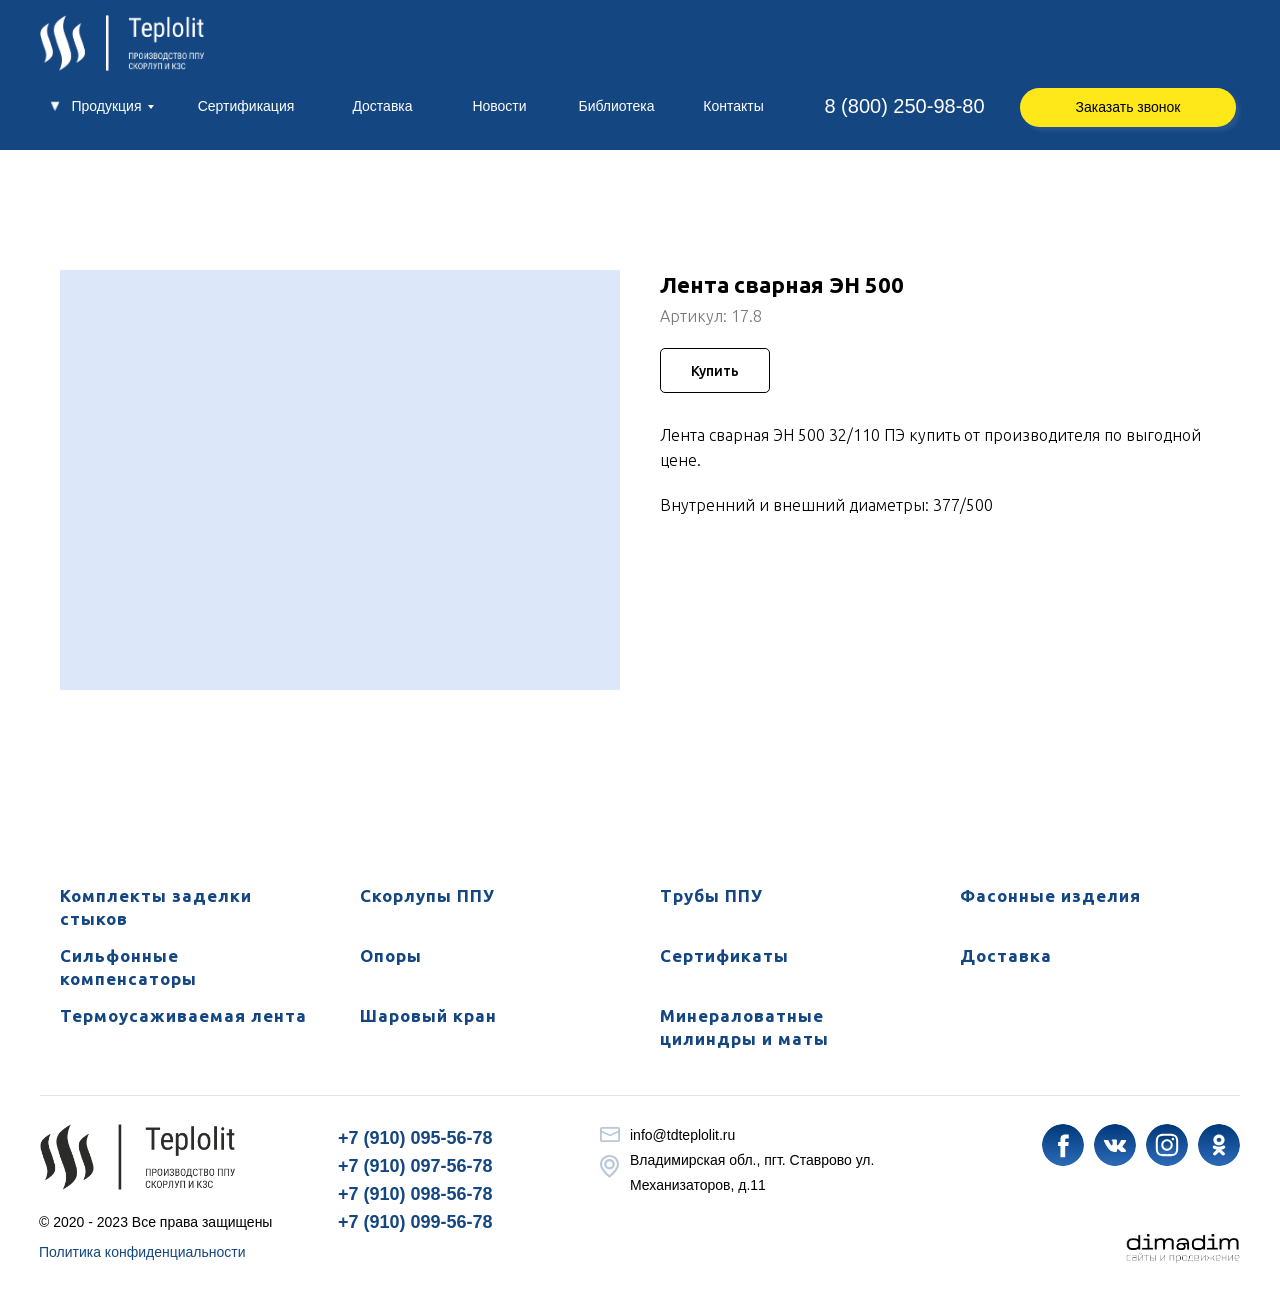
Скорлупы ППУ (427, 895)
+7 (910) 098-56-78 (415, 1194)
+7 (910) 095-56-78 (415, 1138)
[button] (1128, 107)
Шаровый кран (428, 1015)
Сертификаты (724, 955)
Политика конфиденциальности (142, 1252)
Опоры (391, 955)
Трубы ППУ (711, 895)
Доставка (1006, 955)
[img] (1063, 1145)
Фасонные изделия (1050, 895)
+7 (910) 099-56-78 (415, 1222)
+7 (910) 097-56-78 (415, 1166)
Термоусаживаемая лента (183, 1015)
